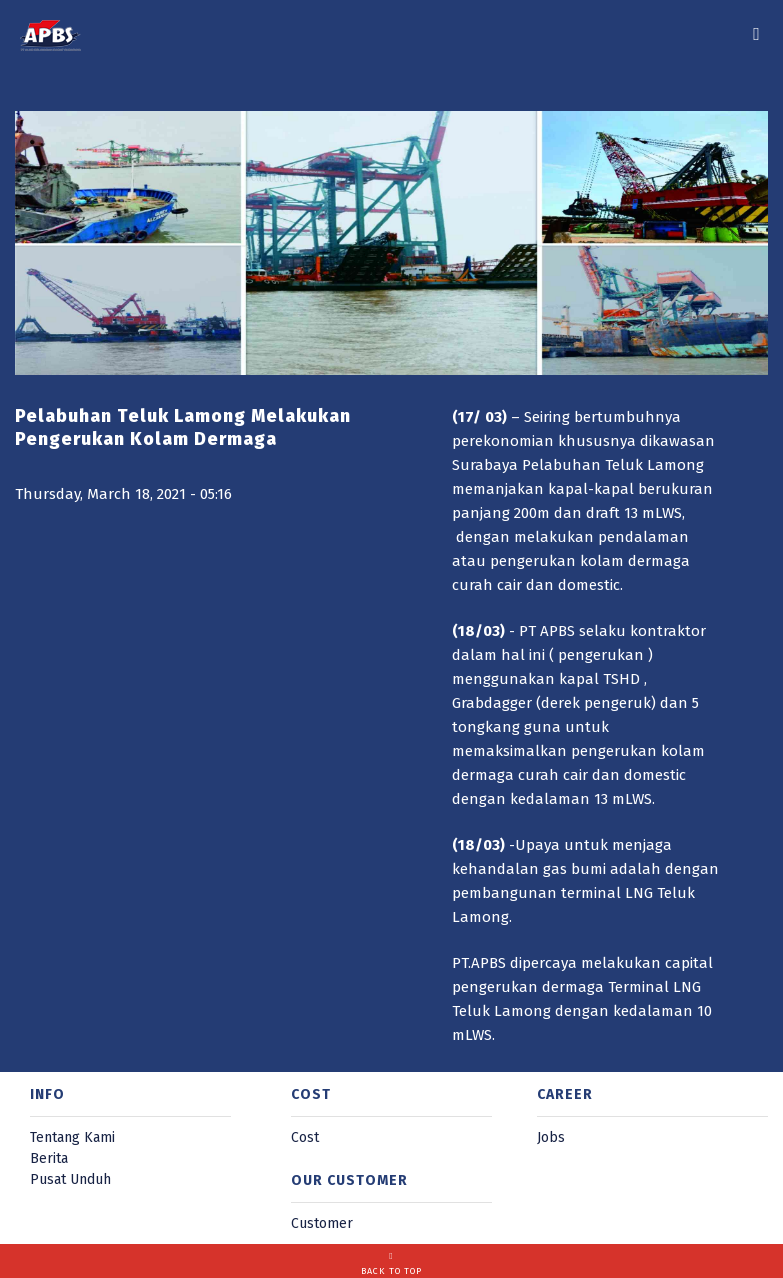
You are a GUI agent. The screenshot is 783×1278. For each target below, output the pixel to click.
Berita (49, 1158)
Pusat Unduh (70, 1179)
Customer (322, 1223)
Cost (305, 1137)
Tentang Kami (72, 1137)
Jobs (551, 1137)
